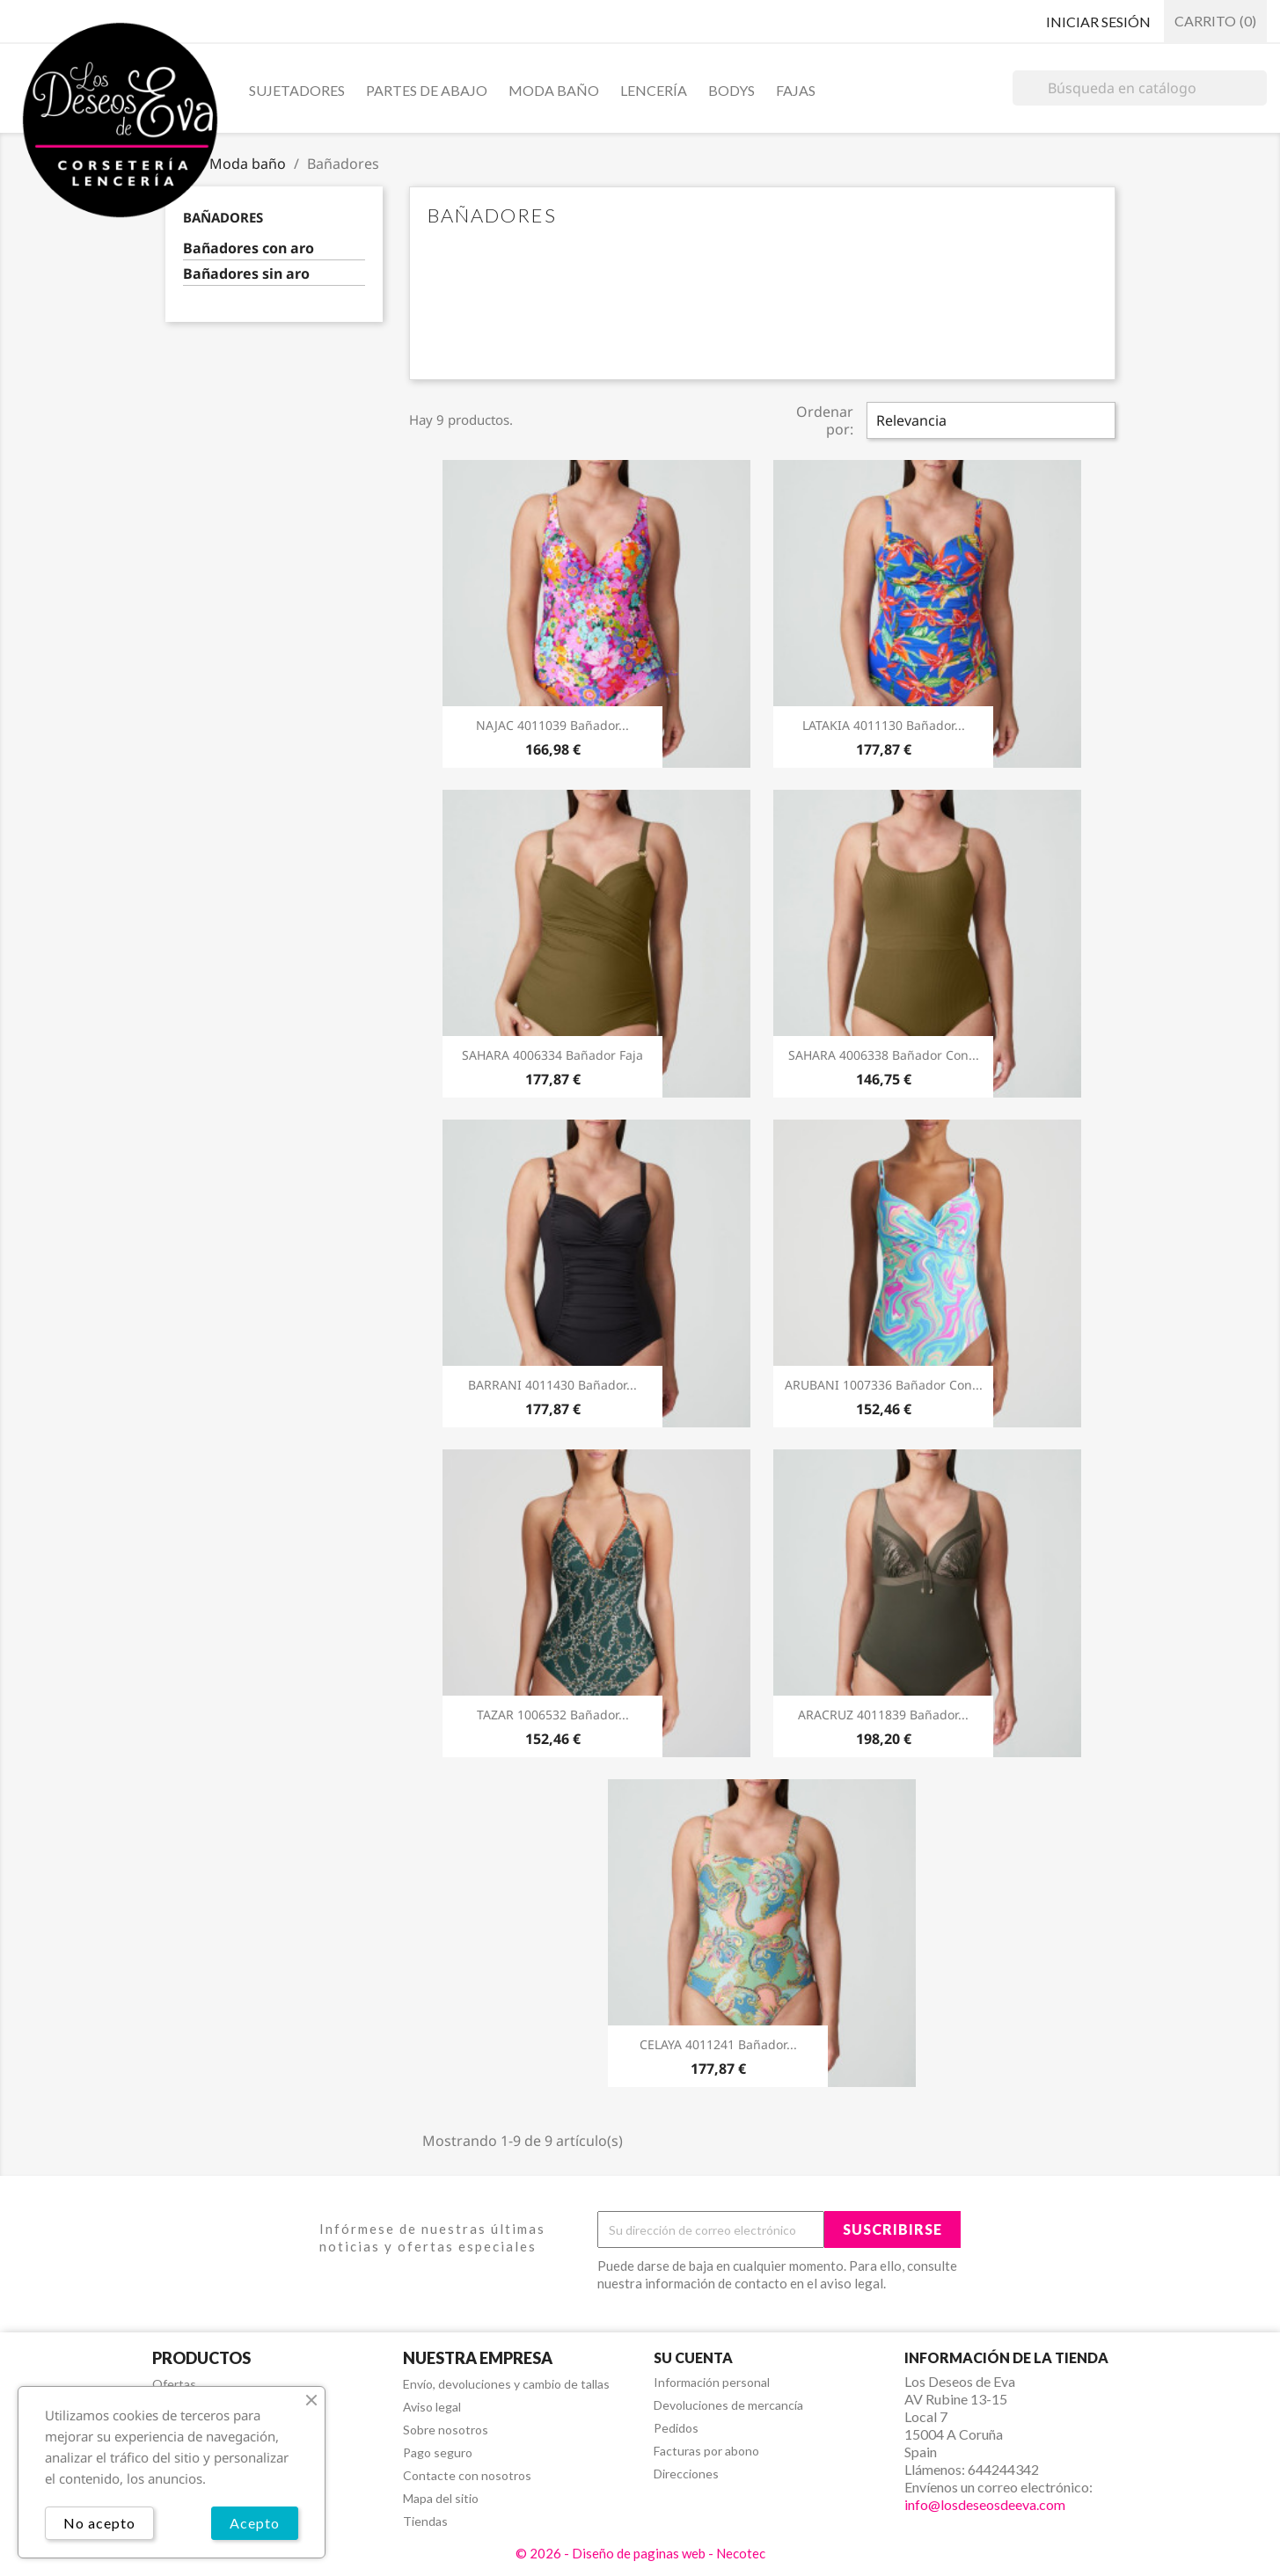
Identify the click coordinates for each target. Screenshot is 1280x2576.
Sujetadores (297, 90)
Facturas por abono (706, 2450)
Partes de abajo (426, 90)
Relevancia (911, 420)
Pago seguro (437, 2452)
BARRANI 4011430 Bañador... (552, 1384)
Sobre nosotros (445, 2429)
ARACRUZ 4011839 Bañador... (883, 1714)
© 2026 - (544, 2553)
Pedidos (676, 2427)
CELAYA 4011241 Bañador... (718, 2044)
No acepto (99, 2522)
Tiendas (425, 2521)
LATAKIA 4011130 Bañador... (883, 725)
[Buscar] (1140, 88)
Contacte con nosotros (467, 2475)
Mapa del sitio (441, 2498)
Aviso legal (432, 2406)
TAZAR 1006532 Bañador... (553, 1714)
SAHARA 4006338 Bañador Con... (883, 1055)
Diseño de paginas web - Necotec (668, 2553)
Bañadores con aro (248, 248)
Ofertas (174, 2383)
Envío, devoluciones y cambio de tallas (506, 2383)
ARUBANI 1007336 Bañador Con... (884, 1384)
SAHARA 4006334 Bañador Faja (552, 1055)
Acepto (255, 2522)
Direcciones (686, 2473)
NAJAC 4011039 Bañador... (552, 725)
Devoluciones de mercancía (728, 2404)
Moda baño (553, 90)
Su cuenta (693, 2357)
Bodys (731, 90)
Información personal (712, 2382)
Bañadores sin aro (246, 274)
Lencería (653, 90)
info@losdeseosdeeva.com (984, 2504)
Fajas (796, 90)
